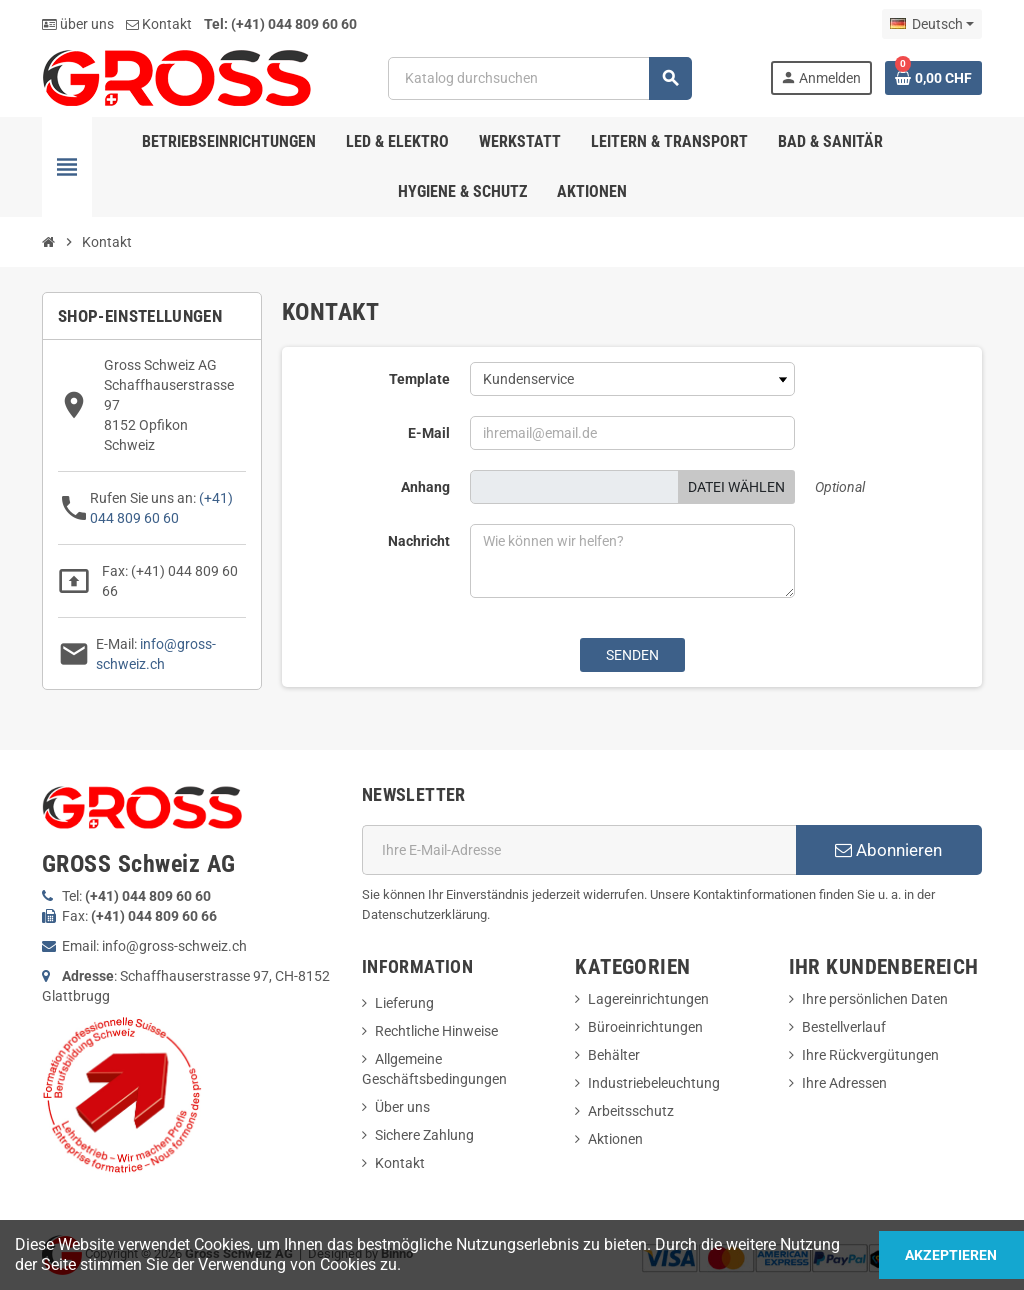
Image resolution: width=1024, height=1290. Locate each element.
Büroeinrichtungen (645, 1027)
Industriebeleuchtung (654, 1083)
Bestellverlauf (844, 1027)
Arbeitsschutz (631, 1111)
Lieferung (404, 1003)
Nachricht (419, 541)
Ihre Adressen (844, 1083)
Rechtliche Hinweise (436, 1031)
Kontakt (159, 24)
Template (419, 379)
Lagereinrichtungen (648, 999)
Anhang (425, 487)
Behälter (614, 1055)
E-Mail (429, 433)
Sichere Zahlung (424, 1135)
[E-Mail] (579, 850)
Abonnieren (888, 850)
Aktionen (615, 1139)
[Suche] (539, 78)
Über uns (402, 1107)
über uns (78, 24)
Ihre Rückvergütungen (870, 1055)
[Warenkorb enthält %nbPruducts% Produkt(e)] (933, 78)
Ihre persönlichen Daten (875, 999)
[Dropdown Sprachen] (932, 24)
